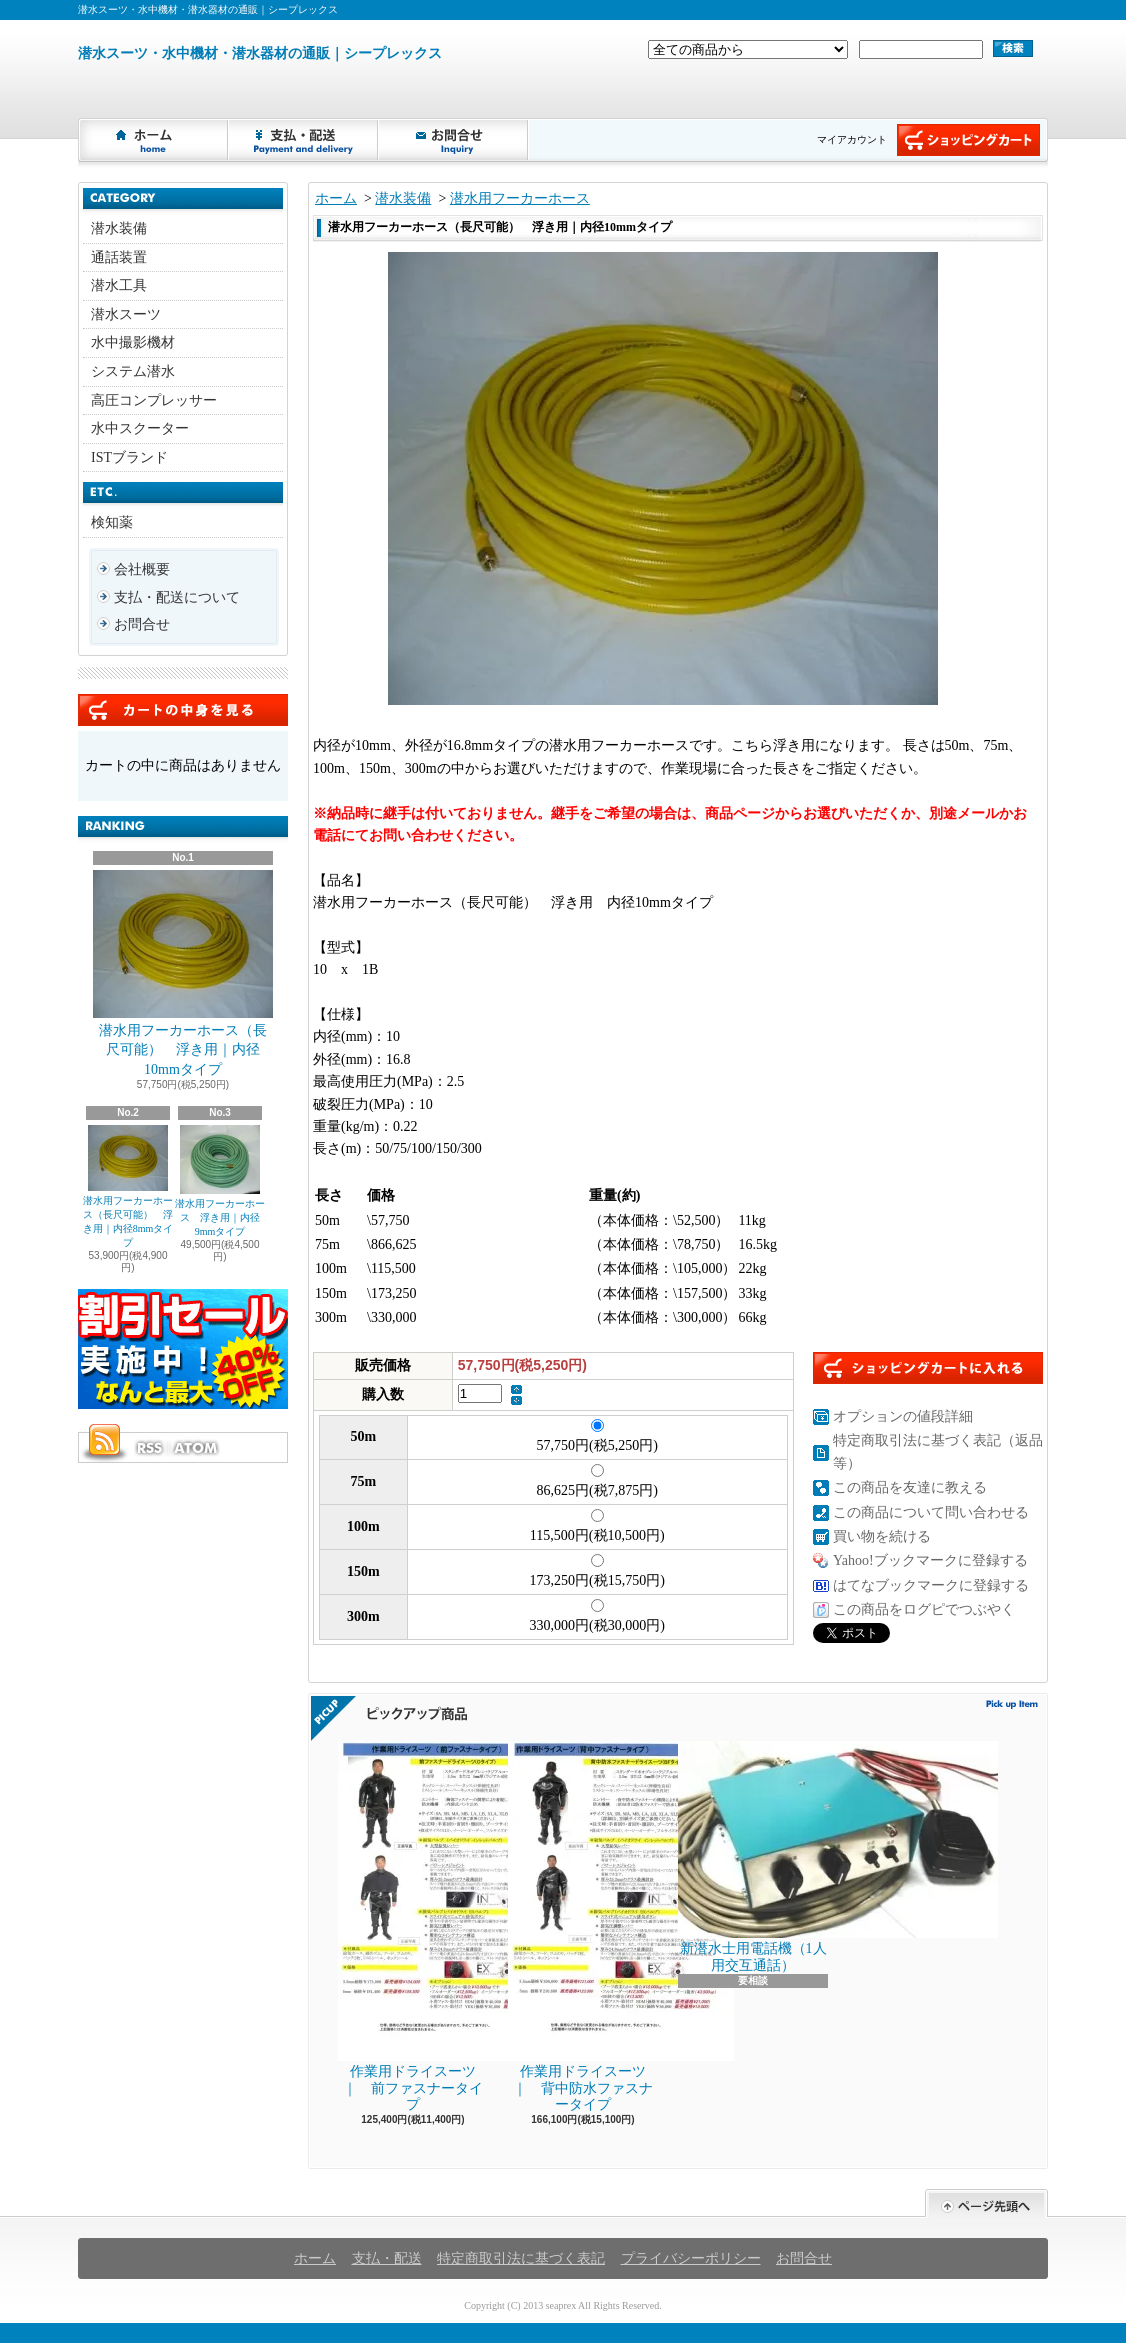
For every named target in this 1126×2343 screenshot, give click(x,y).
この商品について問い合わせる (931, 1512)
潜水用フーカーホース (520, 198)
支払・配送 (387, 2258)
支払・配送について (304, 140)
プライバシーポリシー (691, 2258)
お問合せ (454, 140)
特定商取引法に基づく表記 (521, 2258)
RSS (149, 1448)
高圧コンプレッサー (154, 400)
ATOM (197, 1448)
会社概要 (142, 569)
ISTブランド (129, 457)
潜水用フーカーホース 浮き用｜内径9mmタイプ (220, 1181)
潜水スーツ (126, 314)
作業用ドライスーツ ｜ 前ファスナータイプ (414, 1927)
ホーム (154, 140)
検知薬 (112, 522)
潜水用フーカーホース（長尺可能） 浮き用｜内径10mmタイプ (183, 973)
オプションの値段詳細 (903, 1416)
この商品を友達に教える (910, 1487)
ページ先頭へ (986, 2203)
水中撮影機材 (133, 342)
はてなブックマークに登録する (931, 1585)
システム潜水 (133, 371)
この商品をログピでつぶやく (924, 1609)
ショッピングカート (968, 140)
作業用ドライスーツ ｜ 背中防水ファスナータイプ (584, 1927)
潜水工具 (119, 285)
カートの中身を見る (183, 710)
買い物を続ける (882, 1536)
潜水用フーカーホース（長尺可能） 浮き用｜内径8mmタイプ (128, 1186)
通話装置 (119, 257)
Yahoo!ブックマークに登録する (930, 1560)
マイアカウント (852, 139)
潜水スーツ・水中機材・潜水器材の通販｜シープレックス (260, 53)
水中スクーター (140, 428)
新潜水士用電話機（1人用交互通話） (753, 1857)
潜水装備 (119, 228)
